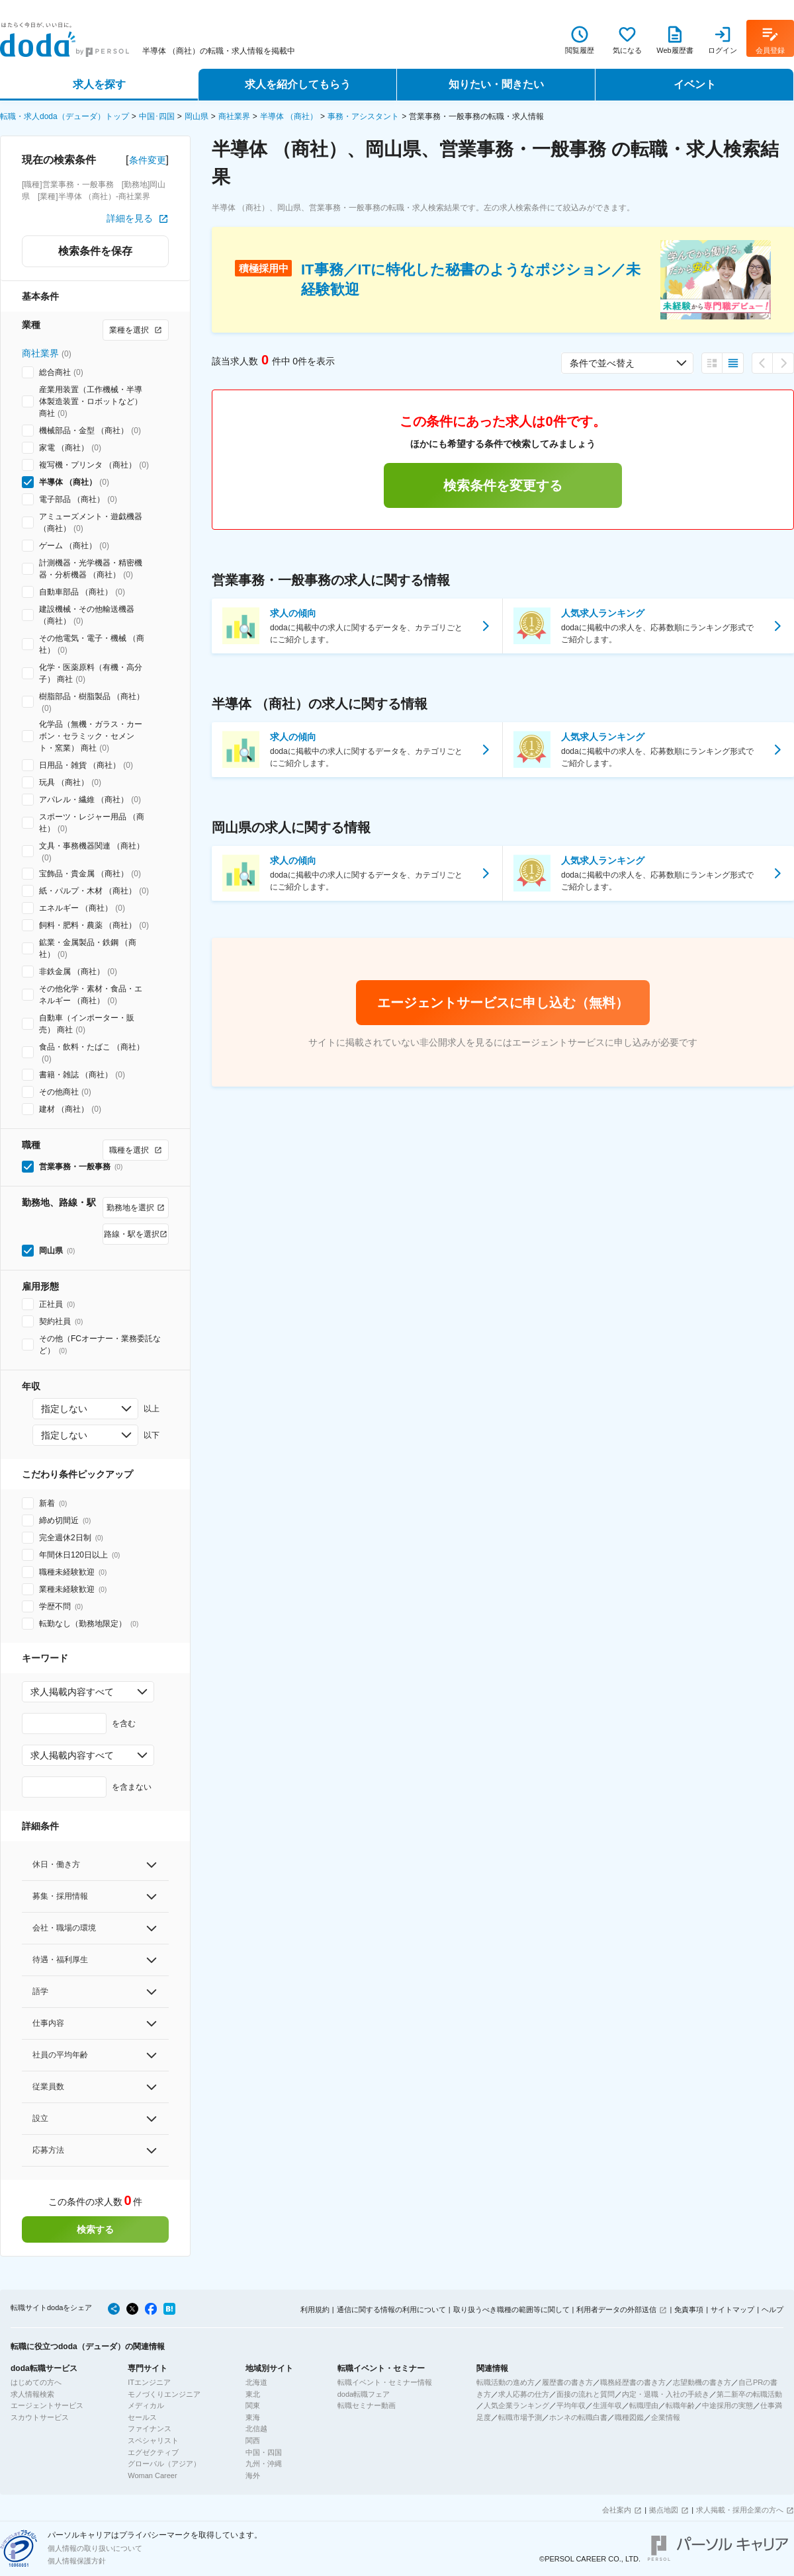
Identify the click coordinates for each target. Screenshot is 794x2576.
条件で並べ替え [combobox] (602, 363)
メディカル (146, 2405)
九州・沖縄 (263, 2464)
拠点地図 (663, 2510)
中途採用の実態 (727, 2405)
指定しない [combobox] (64, 1408)
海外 (252, 2475)
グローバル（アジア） (164, 2464)
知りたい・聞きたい (496, 84)
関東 (252, 2405)
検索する (95, 2229)
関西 (252, 2440)
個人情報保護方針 (77, 2561)
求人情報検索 (32, 2394)
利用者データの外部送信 (616, 2309)
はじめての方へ (36, 2382)
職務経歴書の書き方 (633, 2382)
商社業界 (234, 116)
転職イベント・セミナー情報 (384, 2382)
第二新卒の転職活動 (749, 2394)
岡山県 (196, 116)
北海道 (256, 2382)
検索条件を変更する (502, 485)
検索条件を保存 (95, 251)
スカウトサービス (40, 2417)
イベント (695, 84)
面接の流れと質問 (585, 2394)
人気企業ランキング (516, 2405)
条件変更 (147, 160)
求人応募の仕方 (523, 2394)
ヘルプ (772, 2309)
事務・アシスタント (363, 116)
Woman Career (152, 2475)
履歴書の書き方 (567, 2382)
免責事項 (688, 2309)
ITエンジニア (149, 2382)
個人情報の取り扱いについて (95, 2548)
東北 (252, 2394)
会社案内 (616, 2510)
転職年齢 (680, 2405)
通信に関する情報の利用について (391, 2309)
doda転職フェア (363, 2394)
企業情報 (665, 2417)
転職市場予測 (520, 2417)
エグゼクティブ (153, 2452)
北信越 (256, 2428)
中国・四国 (263, 2452)
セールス (142, 2417)
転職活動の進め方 (505, 2382)
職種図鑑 (629, 2417)
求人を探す (99, 84)
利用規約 (315, 2309)
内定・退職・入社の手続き (665, 2394)
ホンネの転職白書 (578, 2417)
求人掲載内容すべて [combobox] (72, 1691)
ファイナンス (149, 2428)
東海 (252, 2417)
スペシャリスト (153, 2440)
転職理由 (643, 2405)
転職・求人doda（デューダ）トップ (64, 116)
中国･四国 (157, 116)
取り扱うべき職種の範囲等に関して (511, 2309)
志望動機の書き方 (702, 2382)
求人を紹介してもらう (298, 84)
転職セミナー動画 (366, 2405)
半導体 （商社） (289, 116)
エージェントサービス (47, 2405)
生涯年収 (607, 2405)
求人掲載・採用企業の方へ (739, 2510)
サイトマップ (732, 2309)
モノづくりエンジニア (164, 2394)
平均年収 (571, 2405)
